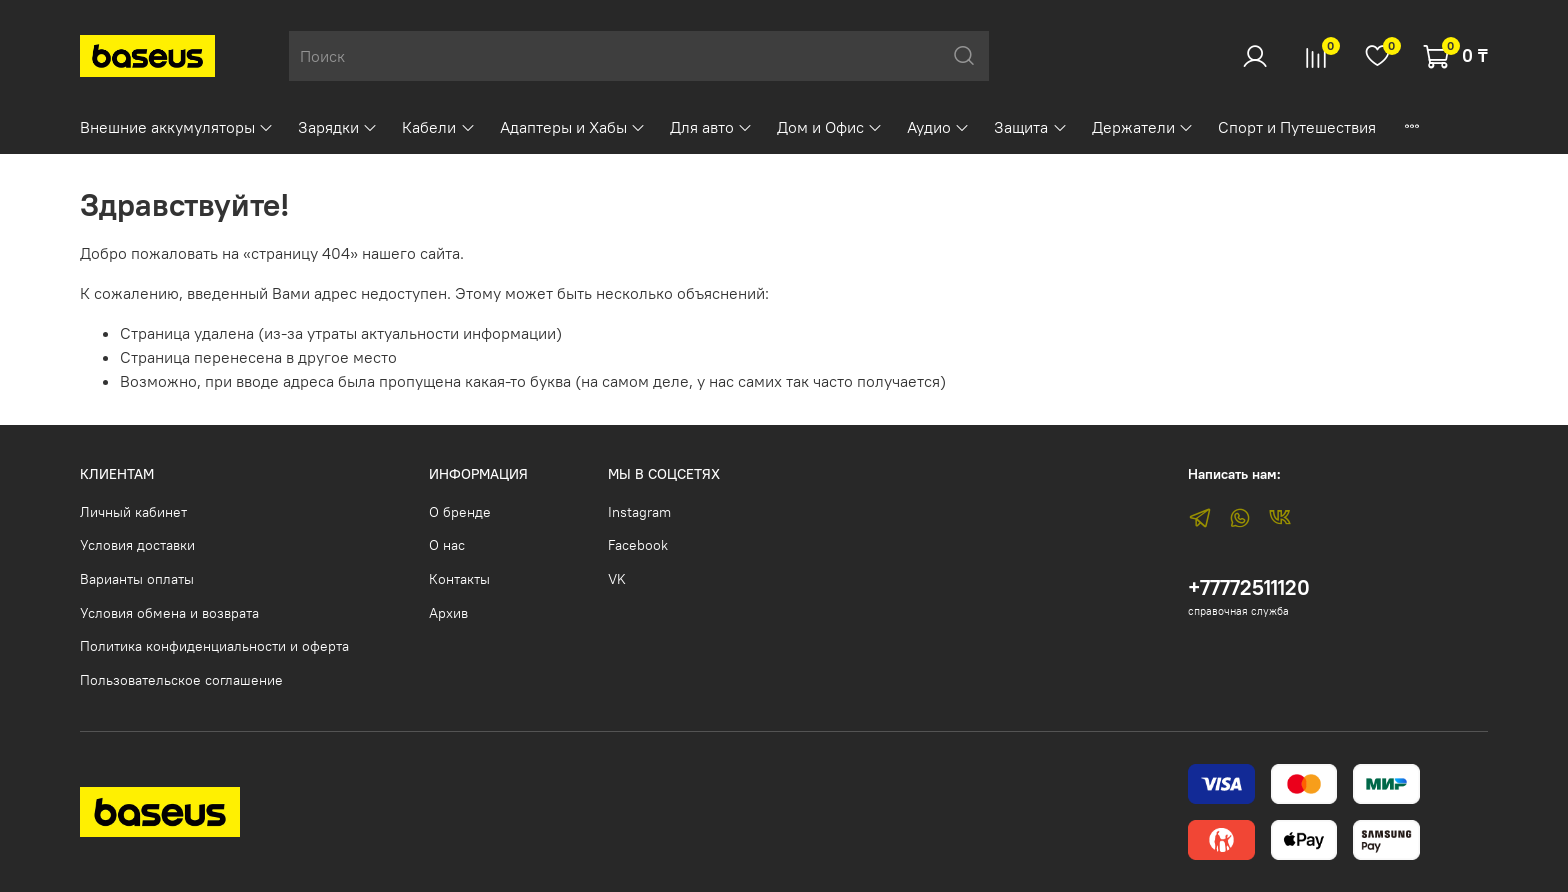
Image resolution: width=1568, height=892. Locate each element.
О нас (447, 545)
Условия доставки (137, 545)
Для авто (711, 127)
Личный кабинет (133, 512)
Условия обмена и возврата (169, 613)
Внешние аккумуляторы (177, 127)
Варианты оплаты (137, 579)
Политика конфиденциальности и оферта (214, 646)
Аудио (938, 127)
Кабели (438, 127)
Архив (448, 613)
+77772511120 (1249, 587)
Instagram (639, 512)
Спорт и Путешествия (1297, 127)
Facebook (638, 545)
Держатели (1143, 127)
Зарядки (338, 127)
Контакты (459, 579)
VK (617, 579)
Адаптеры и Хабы (573, 127)
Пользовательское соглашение (181, 680)
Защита (1030, 127)
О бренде (460, 512)
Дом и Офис (830, 127)
